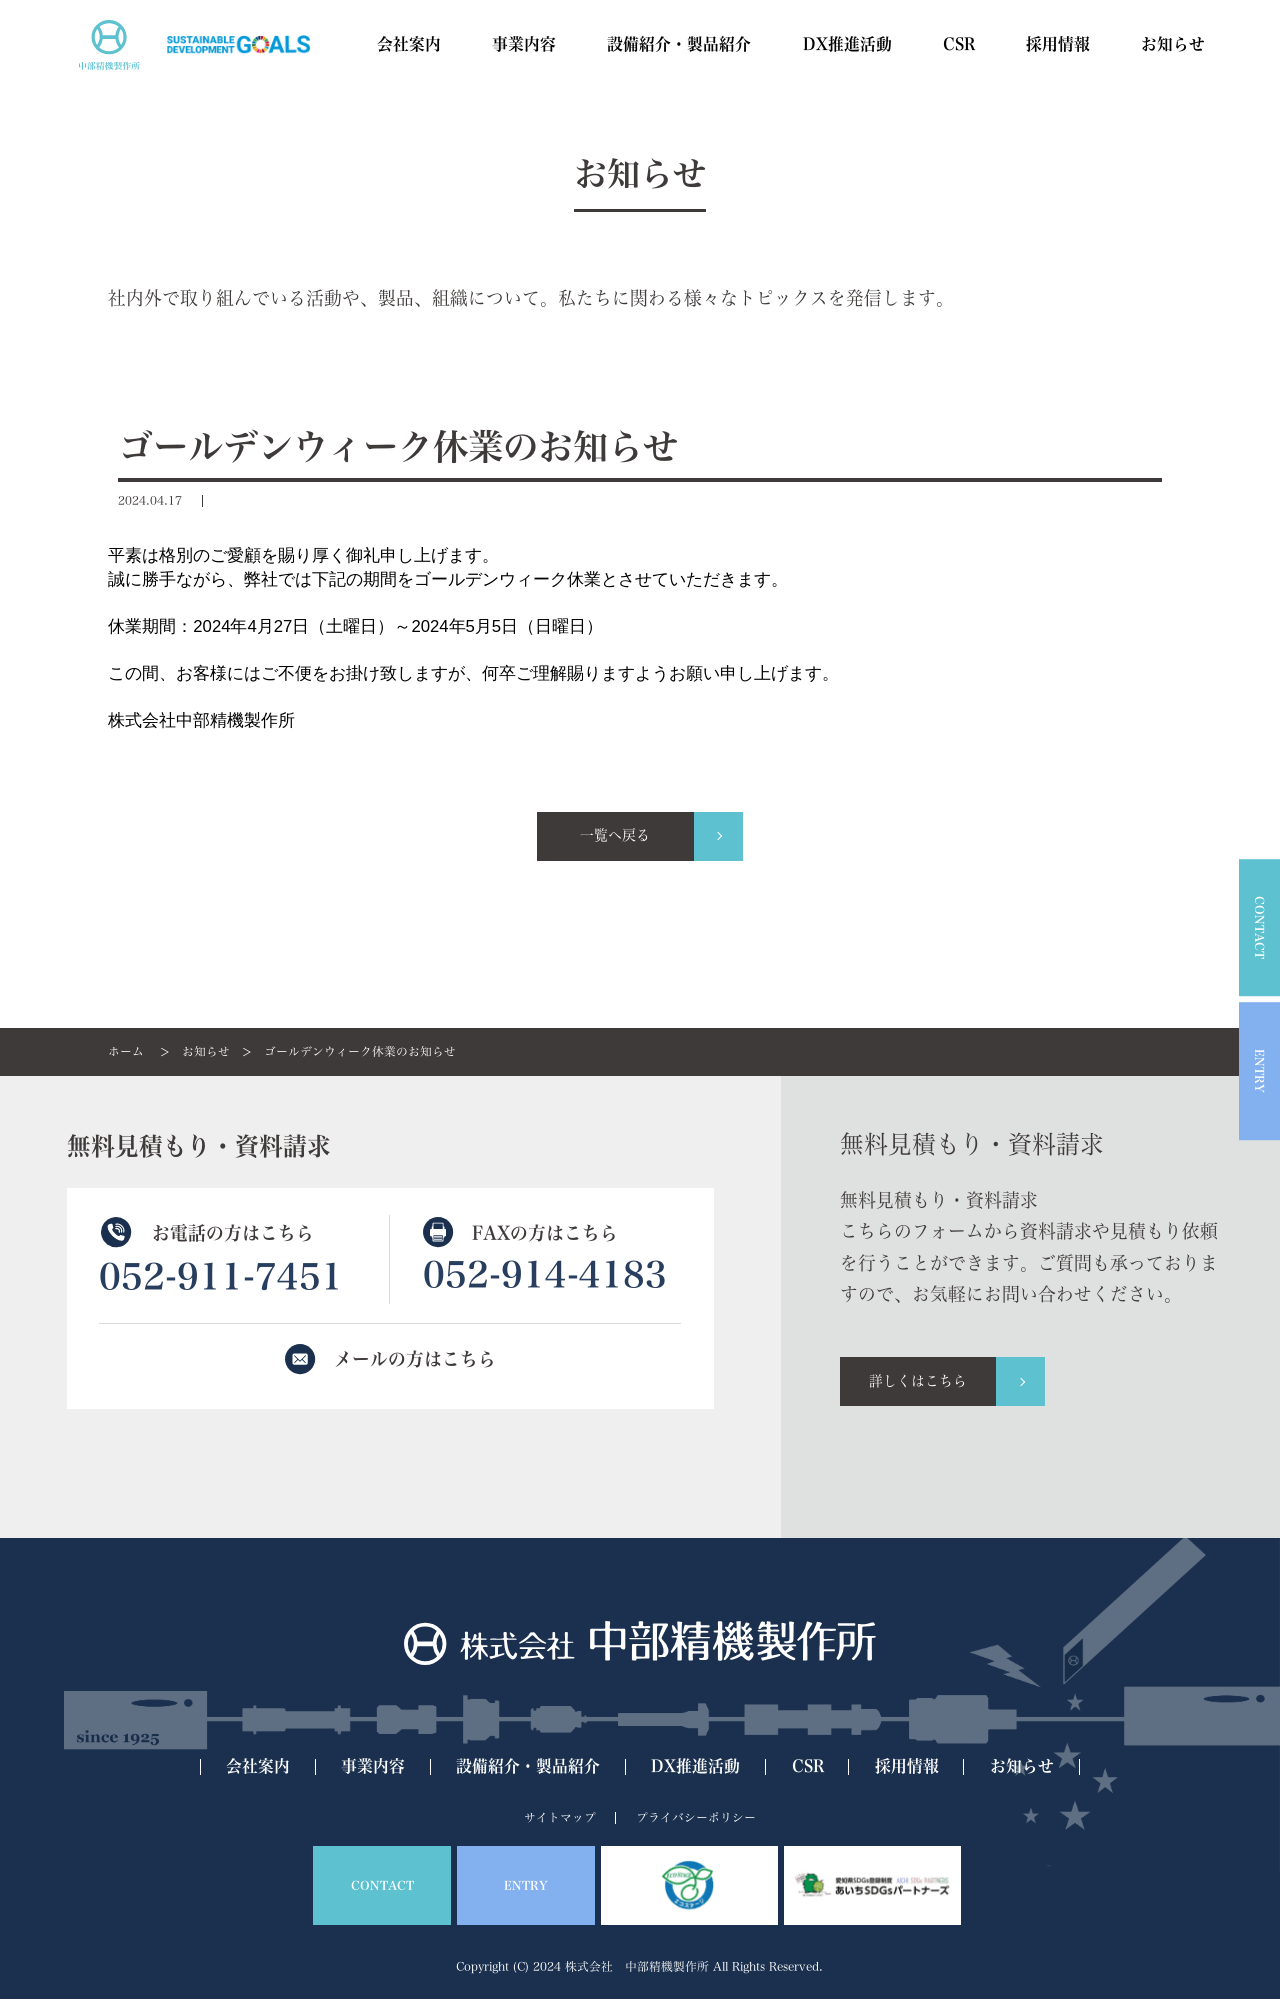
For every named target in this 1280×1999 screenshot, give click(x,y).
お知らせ (206, 1051)
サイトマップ (560, 1817)
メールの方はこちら (415, 1359)
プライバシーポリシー (696, 1817)
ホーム (126, 1051)
